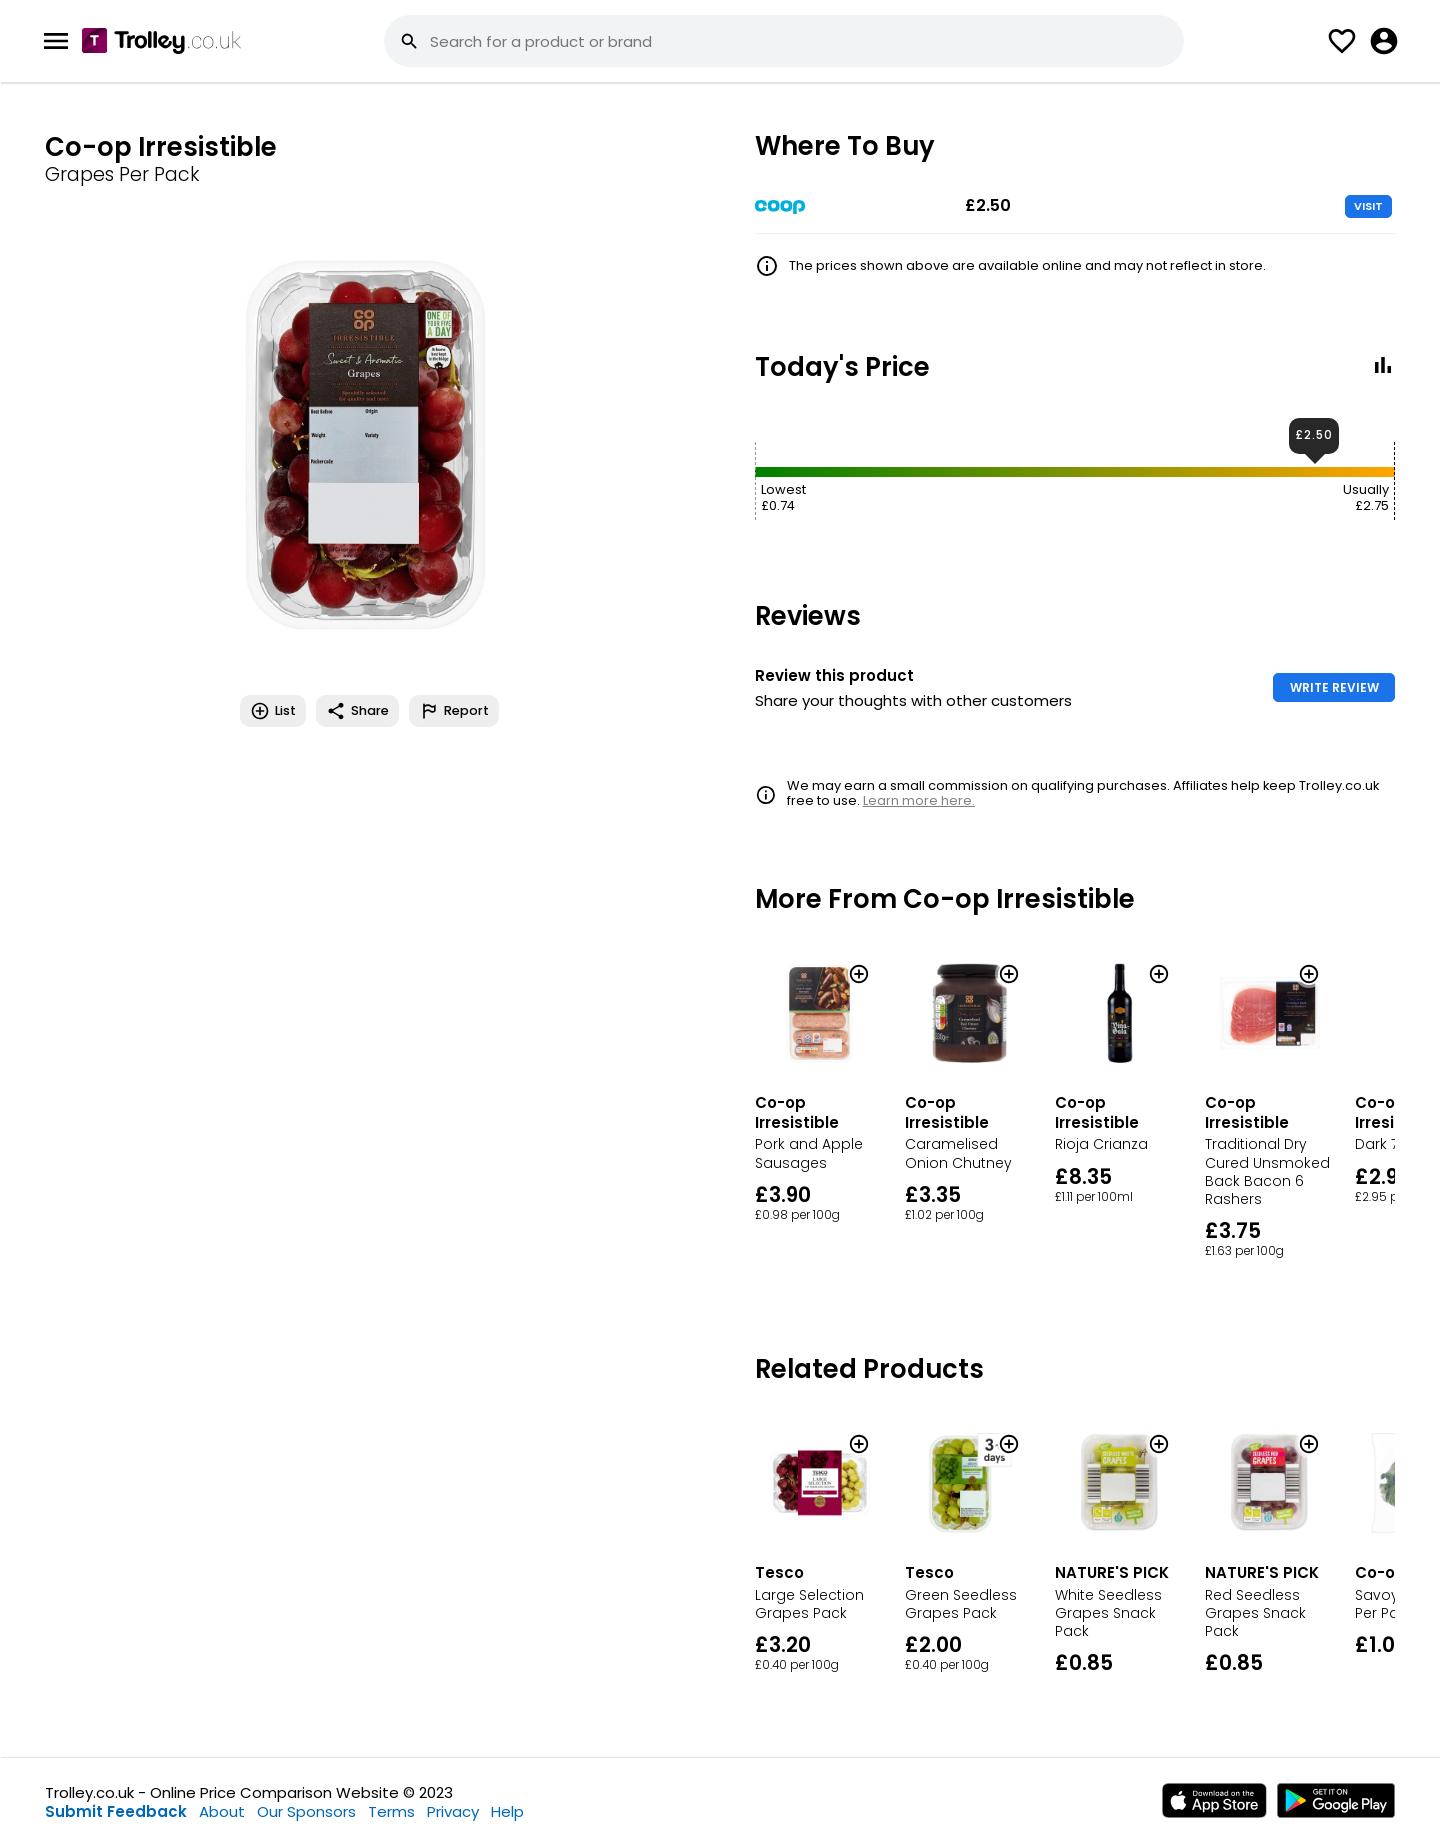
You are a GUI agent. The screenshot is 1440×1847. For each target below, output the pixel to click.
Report (454, 711)
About (222, 1811)
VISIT (1368, 206)
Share (357, 711)
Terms (391, 1811)
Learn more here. (919, 800)
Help (507, 1811)
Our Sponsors (306, 1811)
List (273, 711)
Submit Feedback (116, 1811)
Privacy (453, 1811)
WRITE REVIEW (1334, 687)
